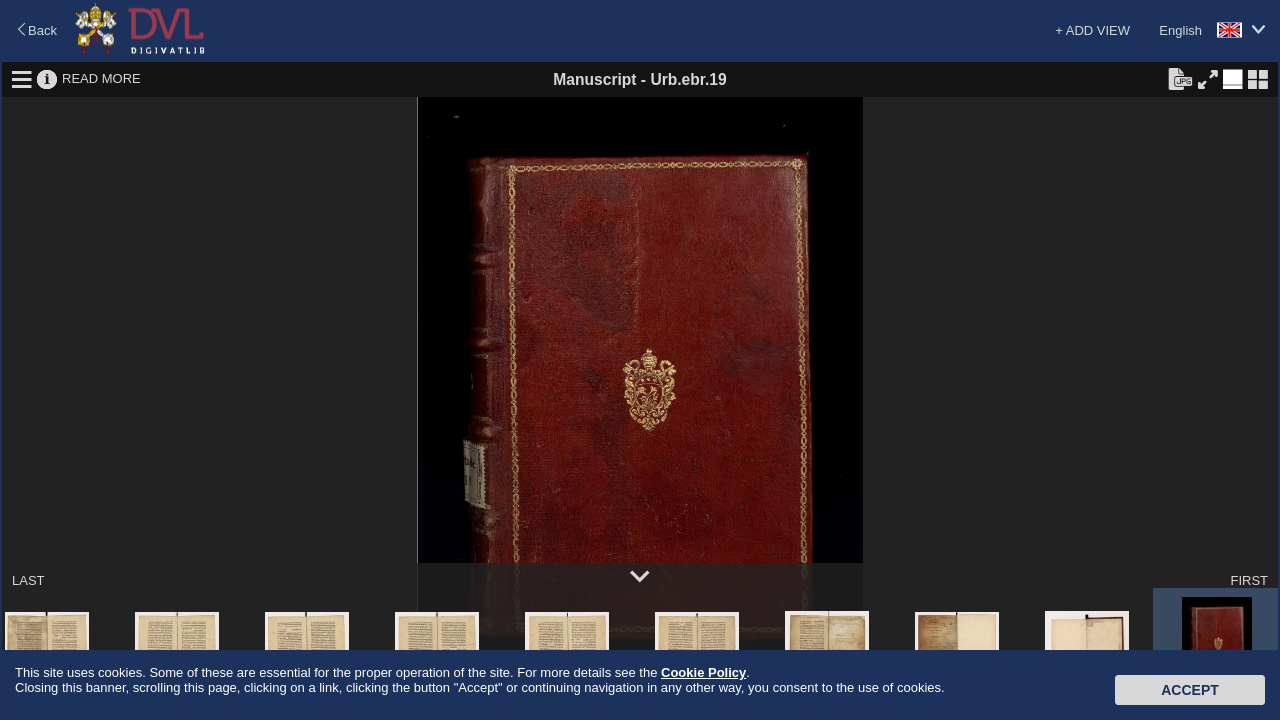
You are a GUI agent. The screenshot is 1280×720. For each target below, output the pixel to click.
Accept (1190, 690)
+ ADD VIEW (1092, 30)
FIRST (1249, 580)
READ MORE (101, 78)
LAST (28, 580)
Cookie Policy (703, 672)
